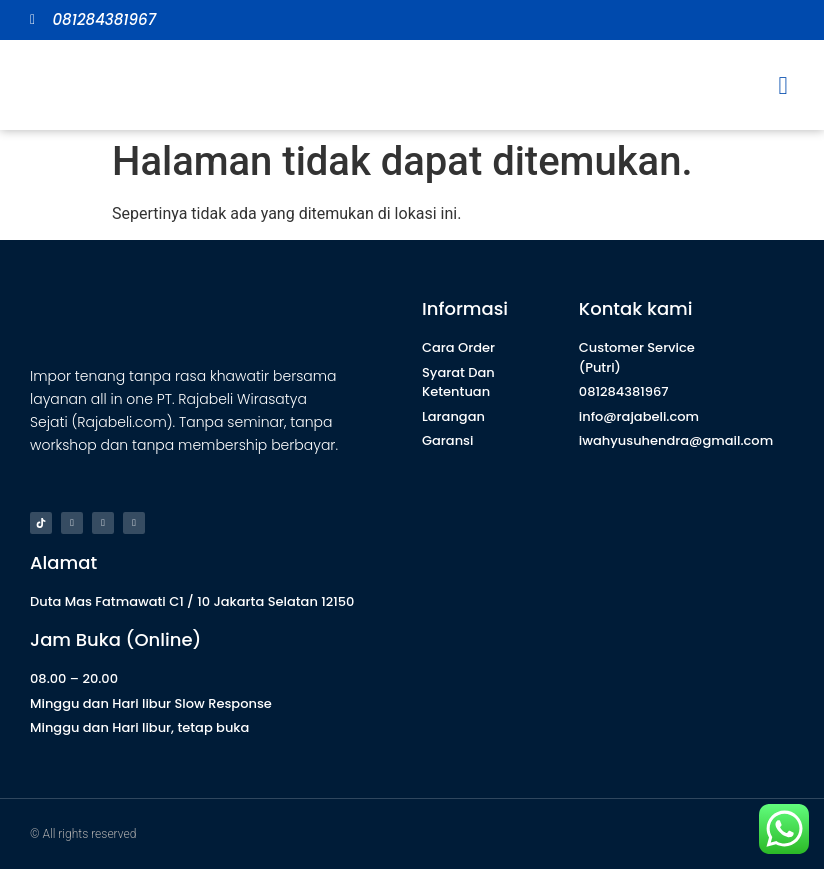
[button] (783, 85)
